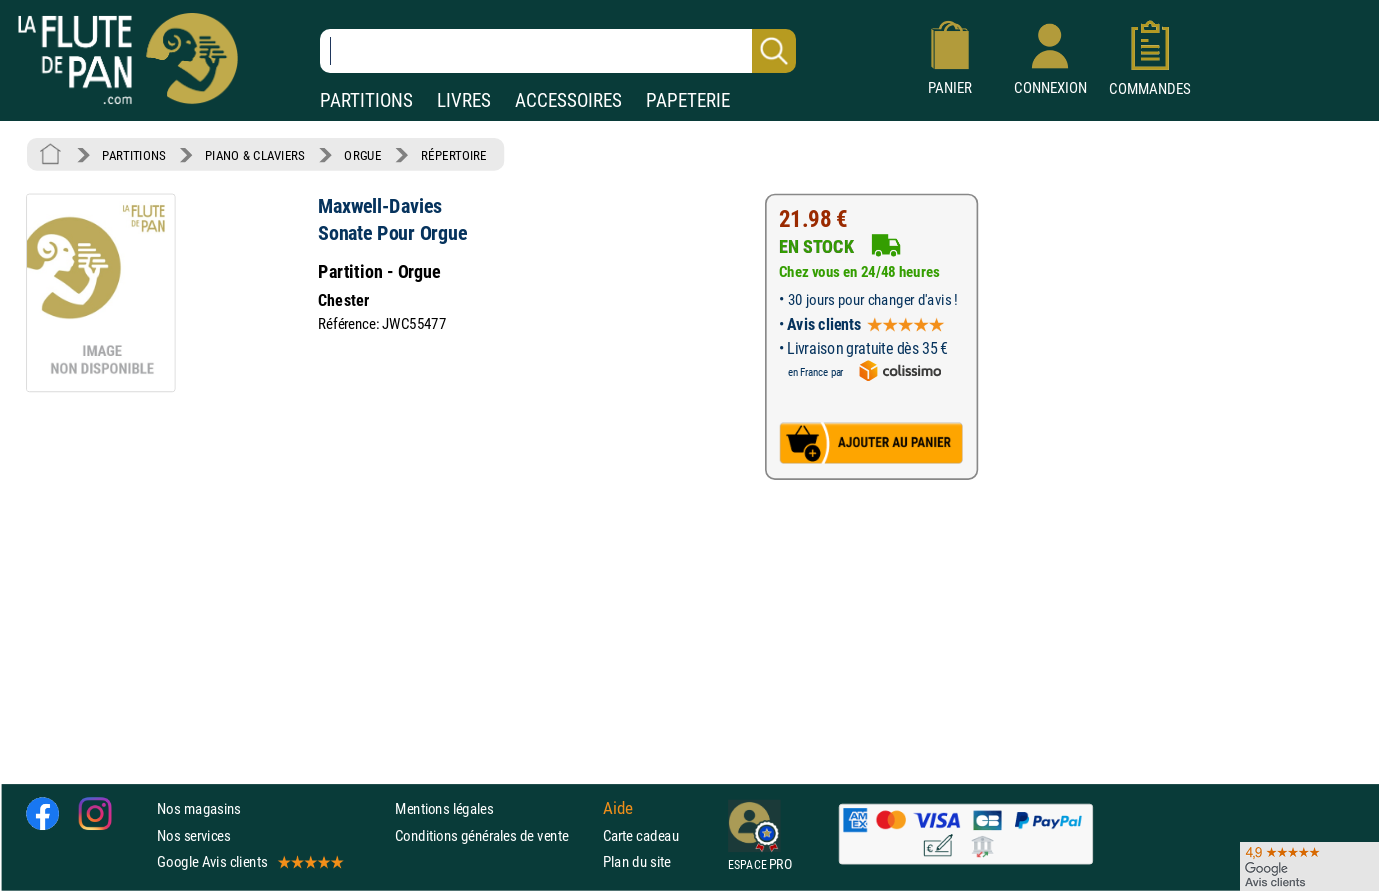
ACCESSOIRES (568, 100)
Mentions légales (444, 809)
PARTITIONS (366, 100)
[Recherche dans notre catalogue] (558, 51)
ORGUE (362, 155)
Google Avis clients (249, 861)
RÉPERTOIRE (454, 155)
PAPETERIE (688, 100)
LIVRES (464, 100)
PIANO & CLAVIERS (255, 155)
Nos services (193, 835)
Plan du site (637, 861)
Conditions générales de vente (494, 835)
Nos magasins (199, 809)
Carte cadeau (641, 835)
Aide (618, 809)
